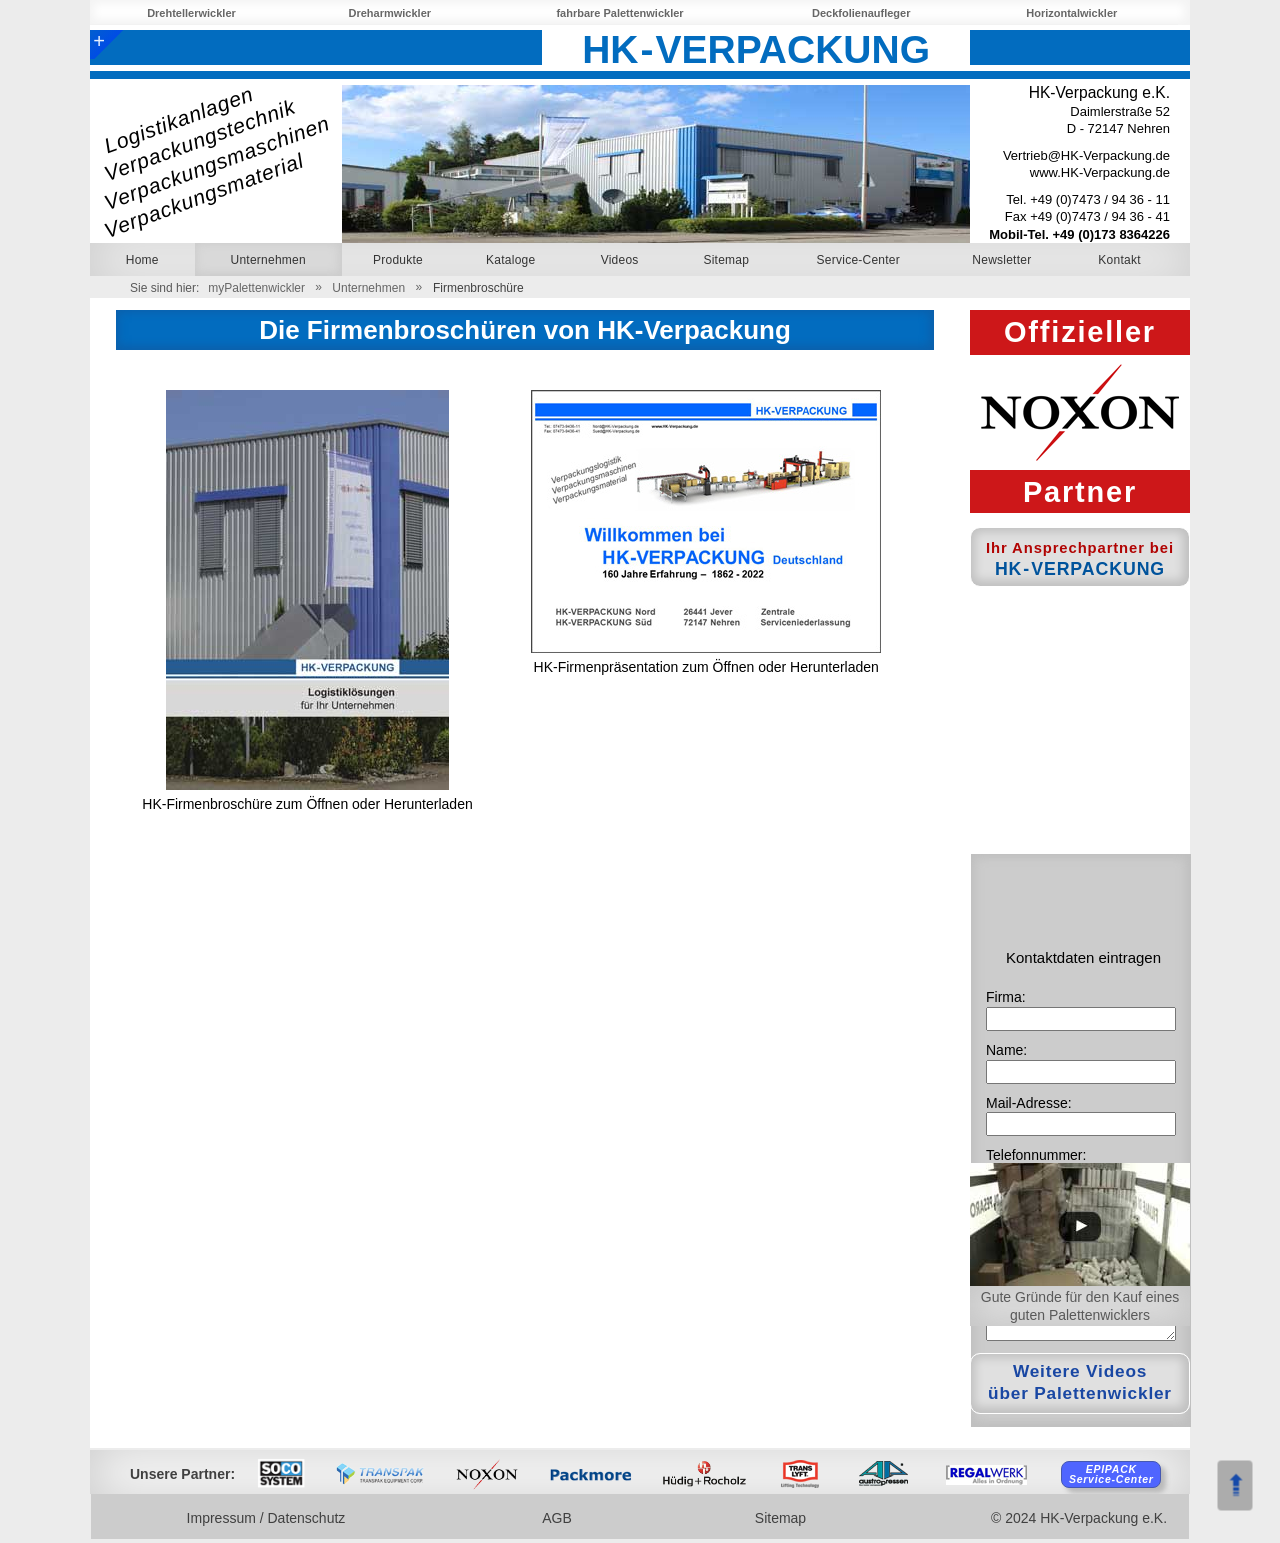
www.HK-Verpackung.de (1100, 172)
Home (142, 260)
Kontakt (1119, 260)
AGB (559, 1518)
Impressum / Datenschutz (268, 1518)
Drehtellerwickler (193, 13)
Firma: (1006, 997)
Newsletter (1001, 260)
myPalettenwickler (256, 288)
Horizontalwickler (1073, 13)
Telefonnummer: (1036, 1155)
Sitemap (726, 260)
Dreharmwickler (392, 13)
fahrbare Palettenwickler (621, 13)
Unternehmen (368, 288)
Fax (1017, 216)
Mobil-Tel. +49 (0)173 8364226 (1079, 234)
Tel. (1018, 199)
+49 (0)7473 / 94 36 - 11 (1100, 199)
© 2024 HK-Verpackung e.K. (1079, 1518)
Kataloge (510, 260)
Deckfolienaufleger (863, 13)
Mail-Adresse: (1029, 1103)
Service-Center (858, 260)
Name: (1006, 1050)
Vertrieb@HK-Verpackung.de (1086, 155)
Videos (620, 260)
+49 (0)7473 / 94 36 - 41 (1100, 216)
